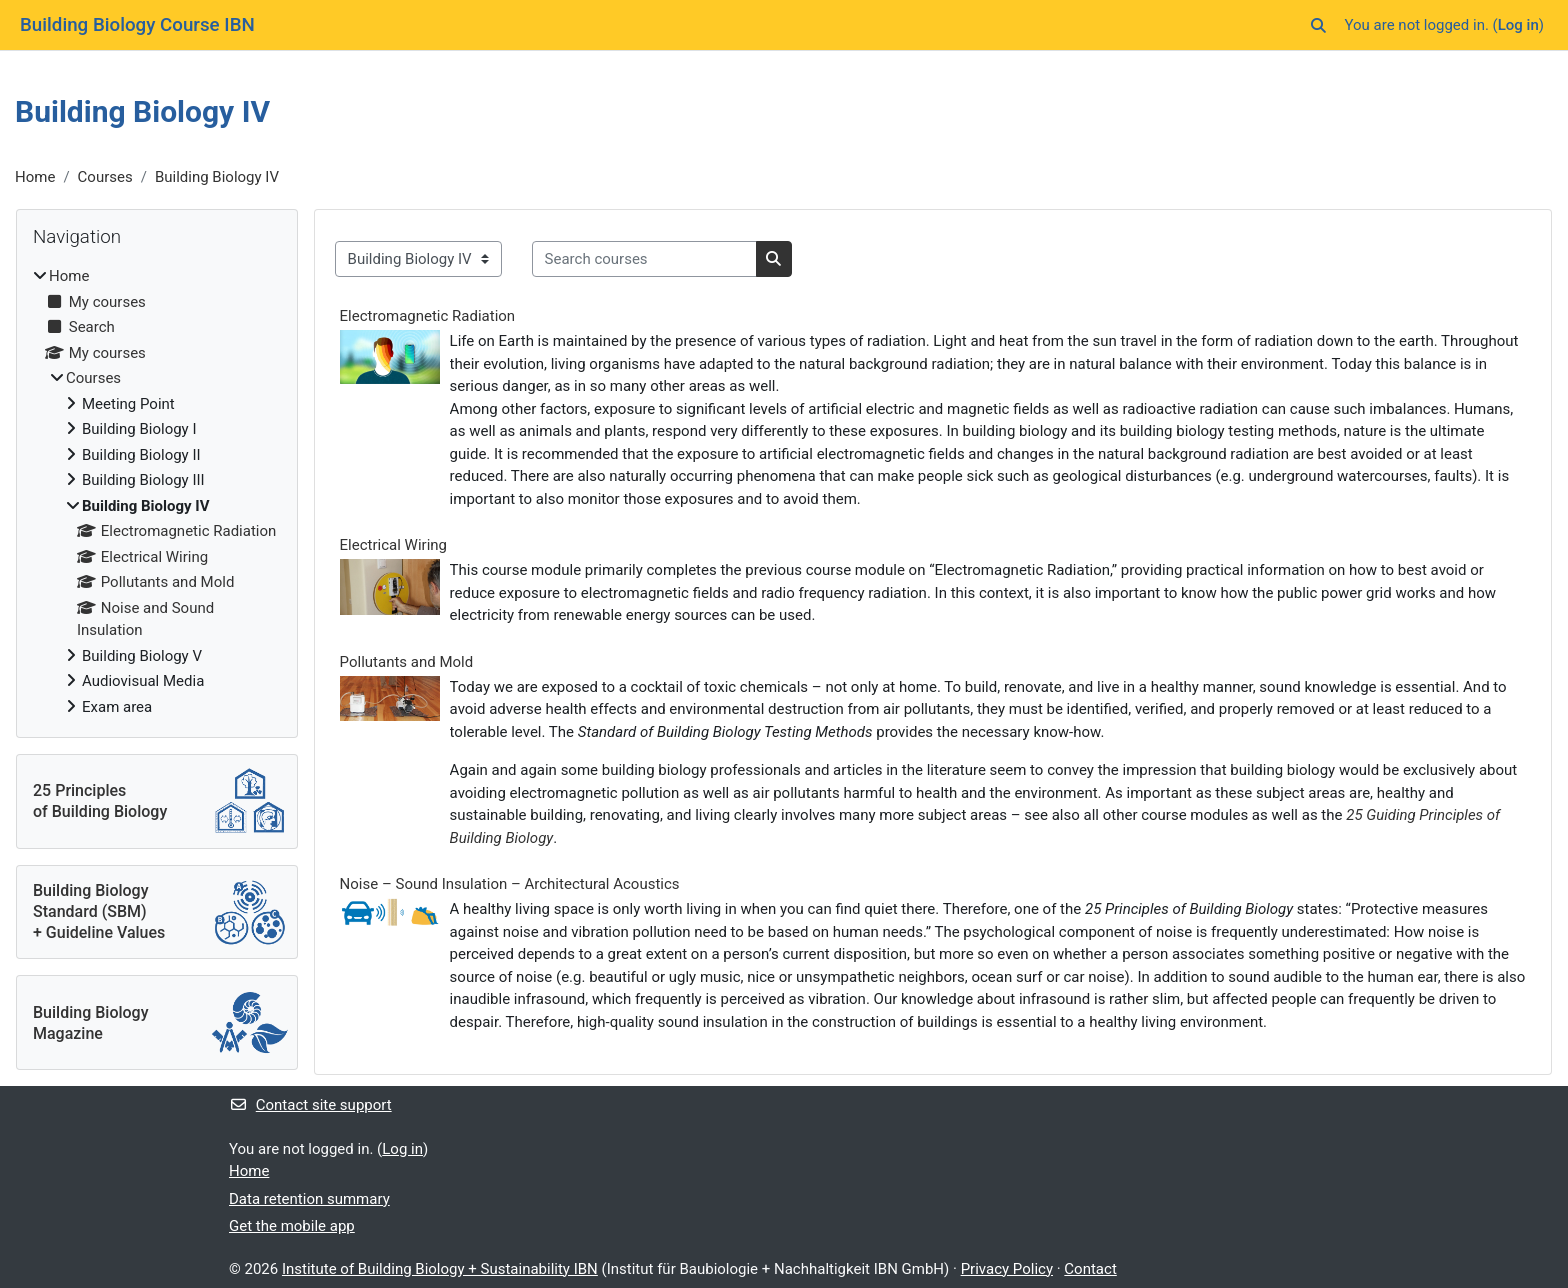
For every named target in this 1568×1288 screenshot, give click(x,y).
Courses (105, 177)
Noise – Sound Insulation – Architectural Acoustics (510, 884)
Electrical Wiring (393, 545)
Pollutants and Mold (407, 662)
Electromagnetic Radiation (428, 316)
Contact (1090, 1269)
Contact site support (310, 1105)
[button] (1318, 25)
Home (35, 177)
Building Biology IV (217, 177)
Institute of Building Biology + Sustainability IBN (440, 1269)
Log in (1518, 25)
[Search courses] (644, 259)
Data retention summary (309, 1199)
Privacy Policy (1007, 1269)
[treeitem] (157, 491)
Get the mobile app (292, 1226)
